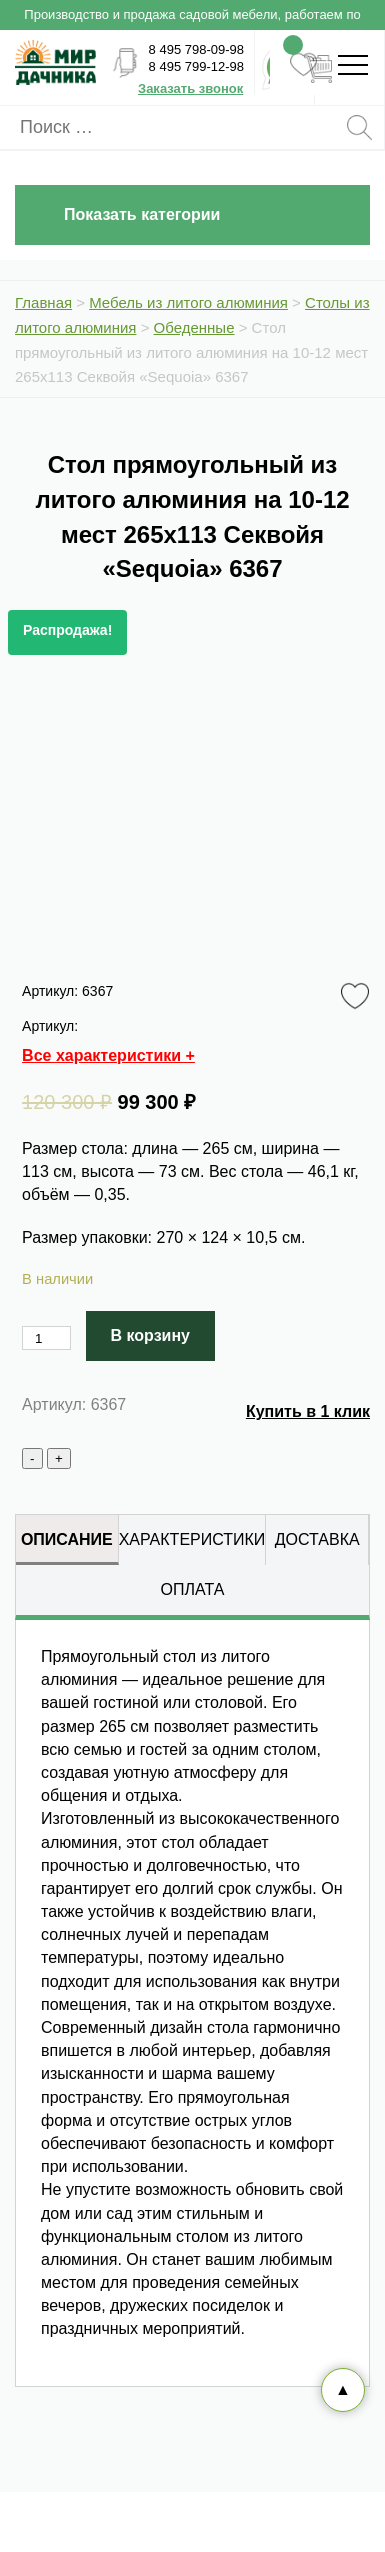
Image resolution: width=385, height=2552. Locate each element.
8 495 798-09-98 (196, 49)
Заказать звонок (190, 88)
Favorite (358, 997)
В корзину (150, 1335)
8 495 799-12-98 (196, 66)
